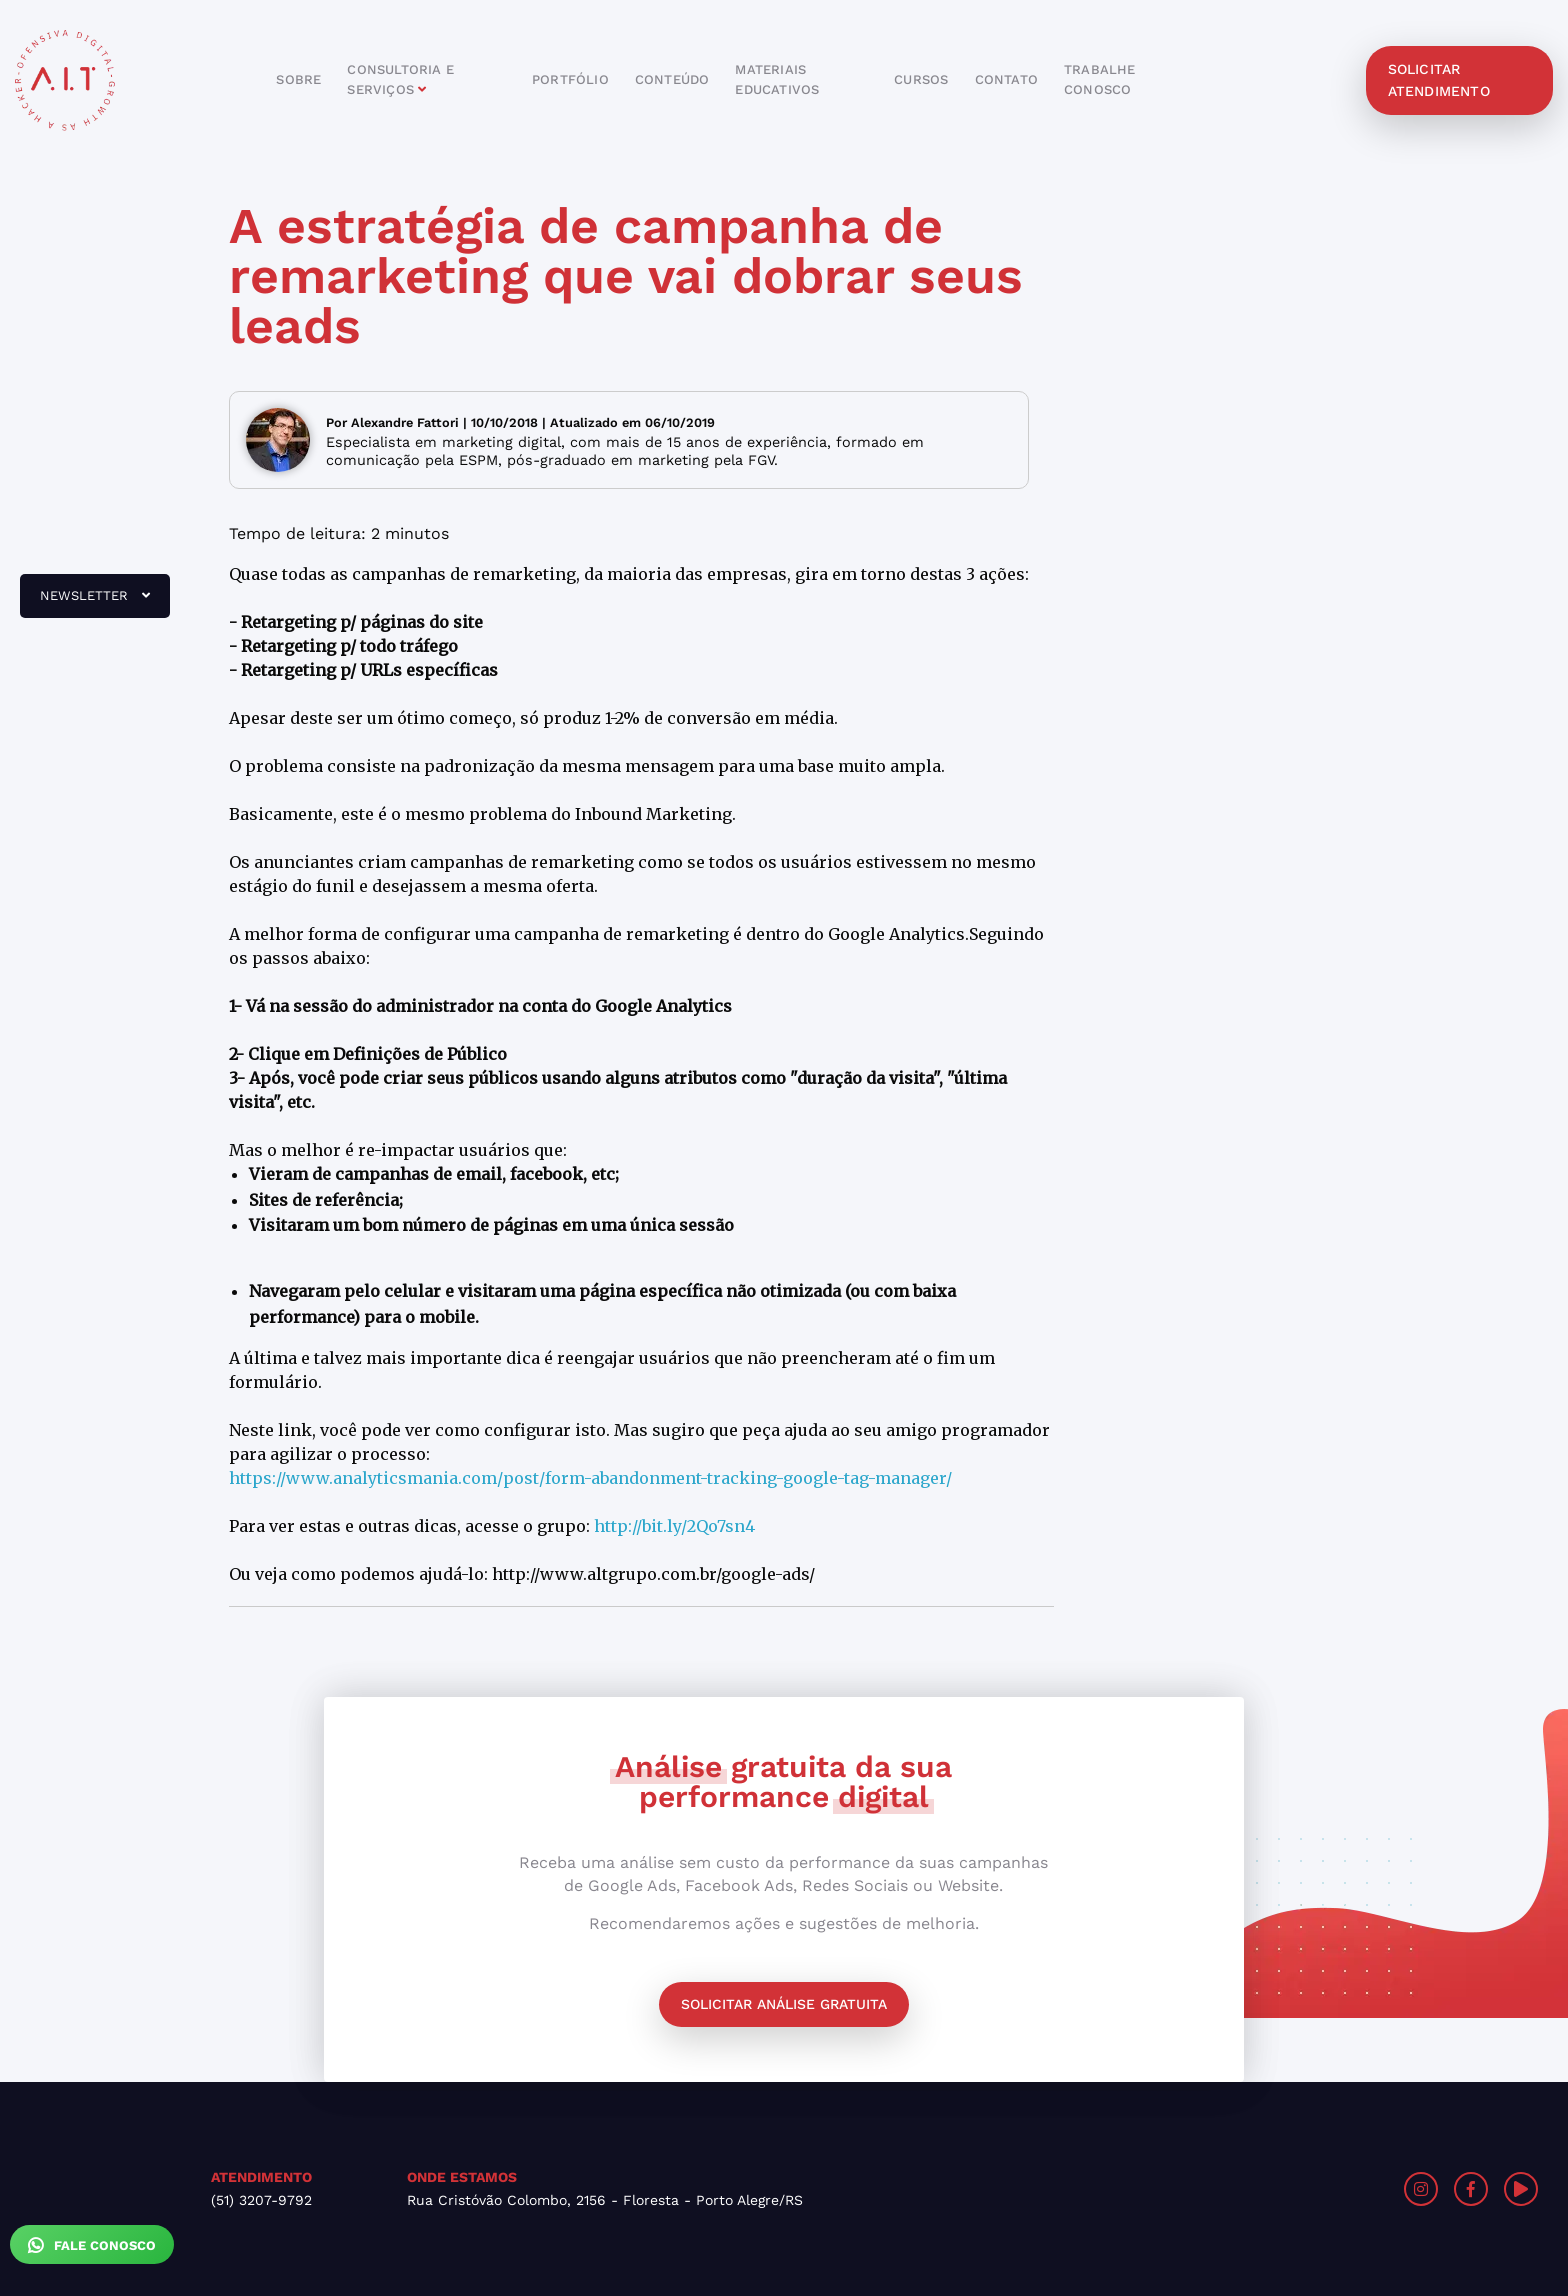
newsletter (85, 603)
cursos (921, 79)
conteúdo (672, 79)
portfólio (570, 79)
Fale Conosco (92, 2245)
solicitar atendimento (1439, 80)
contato (1006, 79)
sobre (298, 79)
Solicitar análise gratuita (784, 2004)
